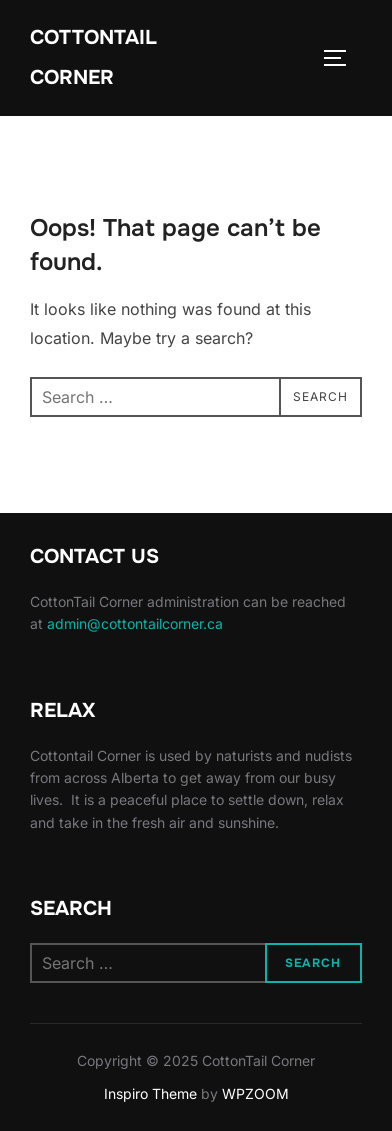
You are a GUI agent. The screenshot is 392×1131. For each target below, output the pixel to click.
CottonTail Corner (93, 57)
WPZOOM (255, 1093)
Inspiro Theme (150, 1093)
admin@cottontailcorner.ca (135, 623)
